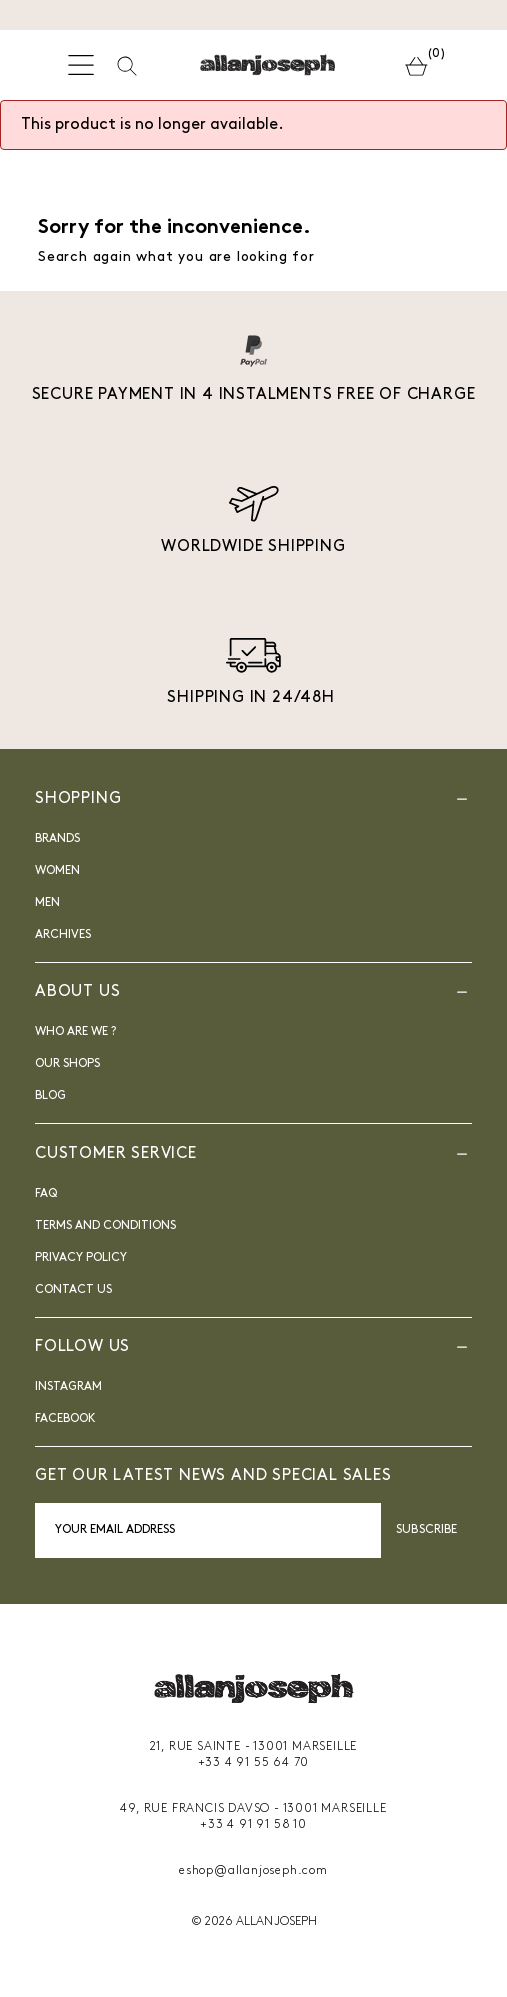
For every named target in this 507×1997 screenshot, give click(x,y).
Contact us (73, 1290)
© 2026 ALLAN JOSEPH (254, 1922)
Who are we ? (75, 1032)
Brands (57, 839)
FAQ (46, 1194)
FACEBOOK (65, 1419)
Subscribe (426, 1530)
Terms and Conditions (105, 1226)
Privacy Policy (81, 1258)
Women (57, 871)
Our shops (67, 1064)
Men (47, 903)
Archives (63, 935)
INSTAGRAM (68, 1387)
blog (50, 1096)
